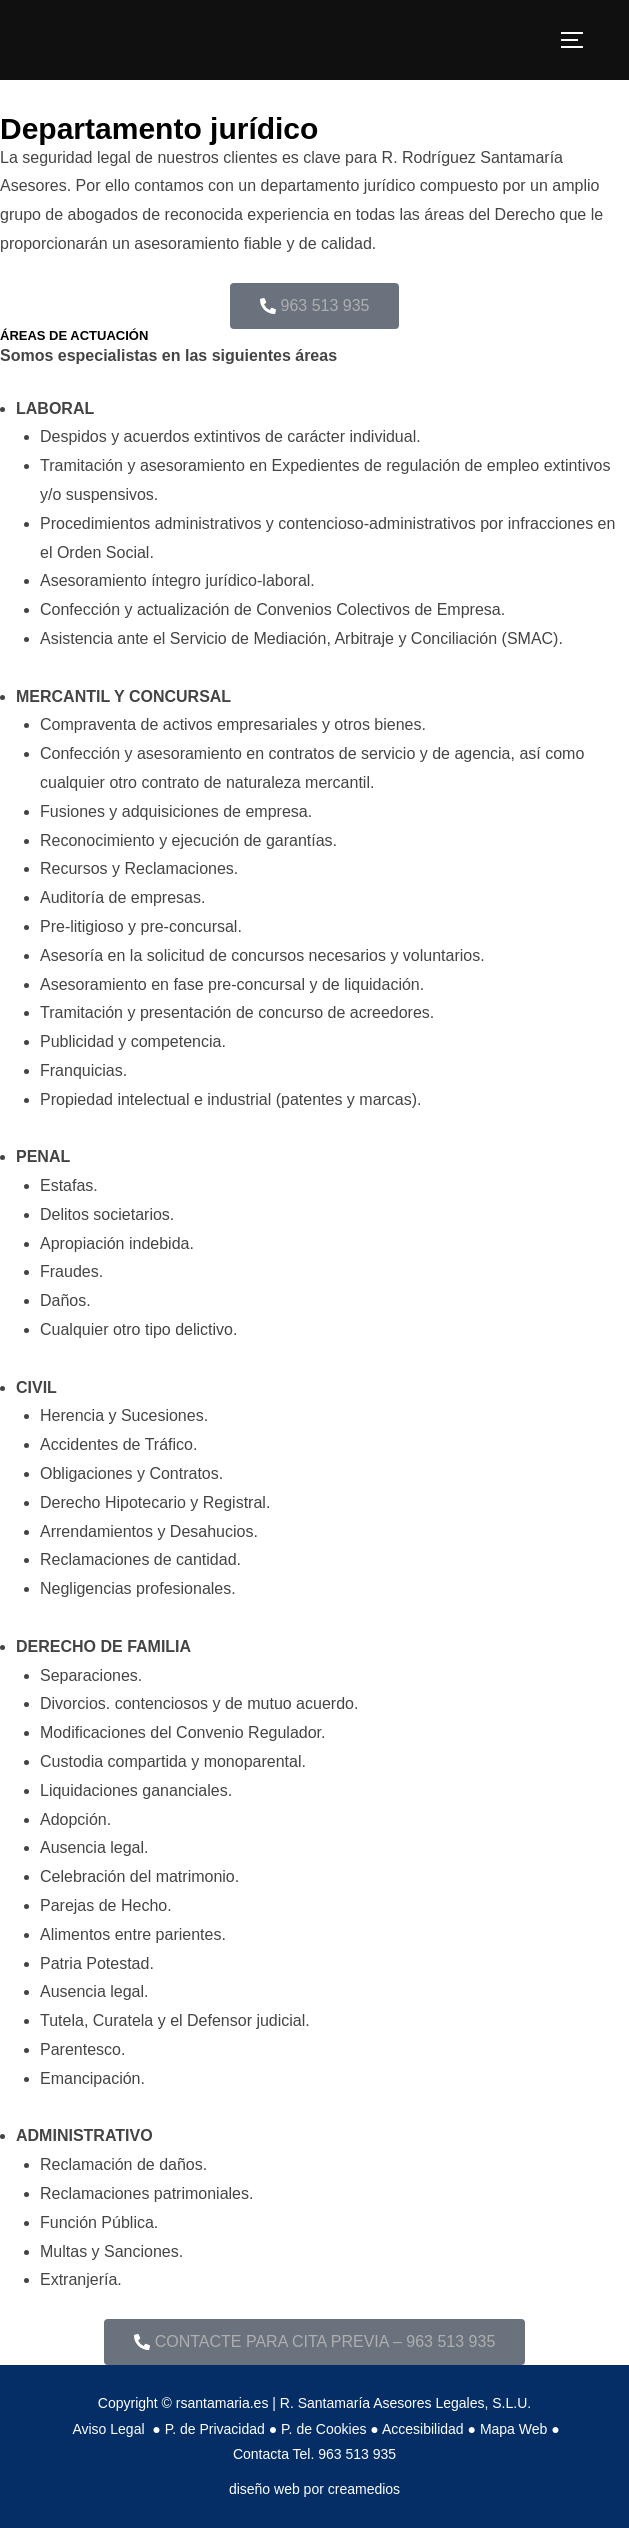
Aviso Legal (110, 2429)
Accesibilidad (423, 2429)
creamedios (364, 2489)
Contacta (261, 2454)
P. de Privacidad (215, 2429)
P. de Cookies (323, 2429)
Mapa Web (513, 2429)
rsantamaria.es (222, 2403)
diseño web (264, 2489)
